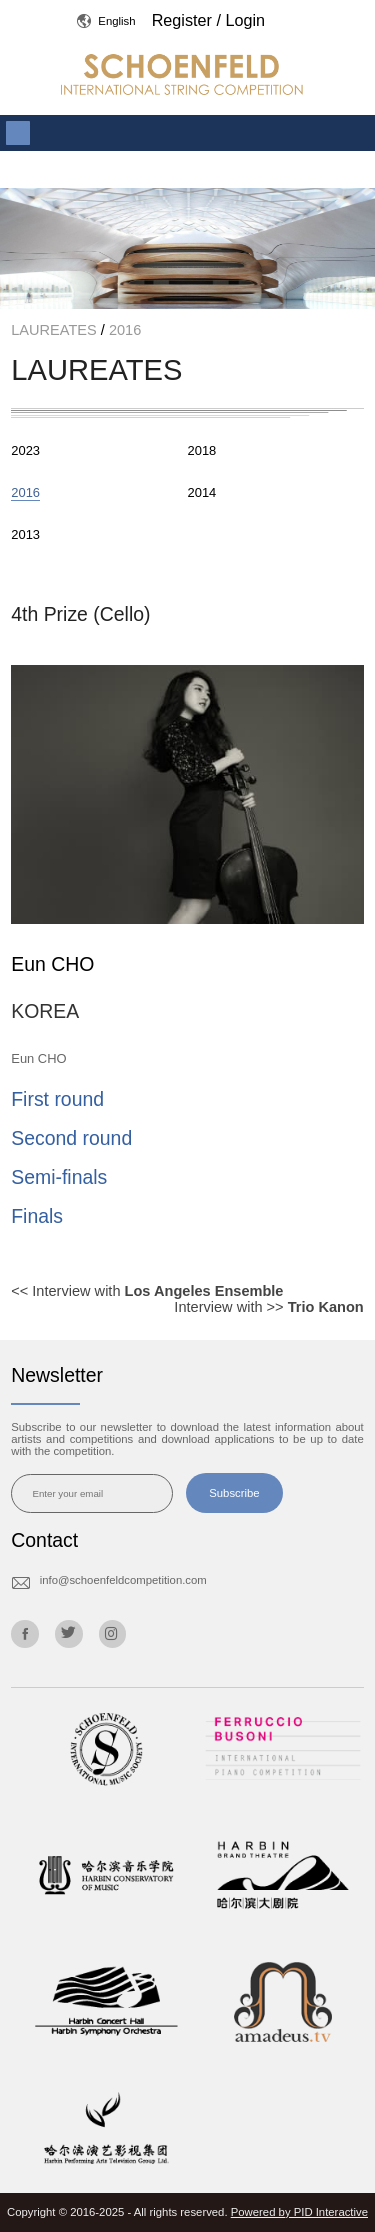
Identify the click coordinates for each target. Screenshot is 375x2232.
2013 (25, 534)
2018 (202, 450)
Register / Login (208, 20)
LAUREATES (56, 330)
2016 (123, 330)
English (106, 21)
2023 (25, 450)
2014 (202, 492)
